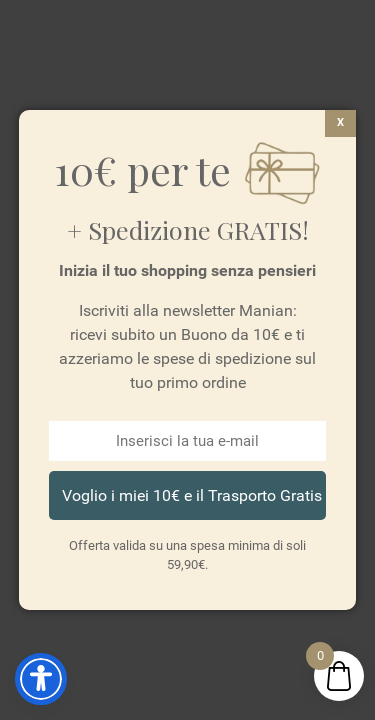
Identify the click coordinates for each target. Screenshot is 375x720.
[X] (340, 123)
